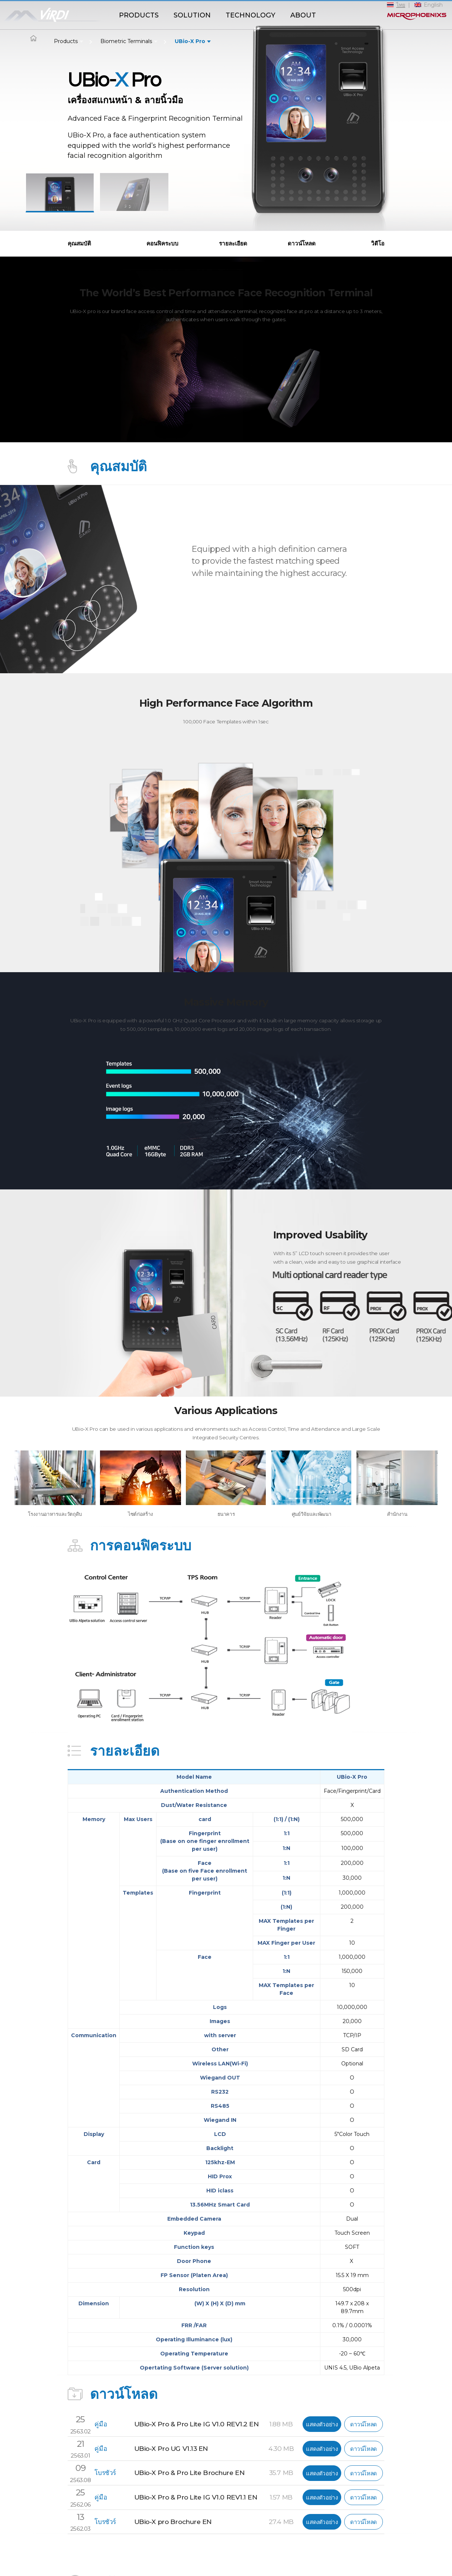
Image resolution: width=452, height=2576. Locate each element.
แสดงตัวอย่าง (322, 2424)
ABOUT (303, 15)
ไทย (400, 4)
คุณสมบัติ (79, 243)
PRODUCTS (139, 15)
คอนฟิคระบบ (162, 243)
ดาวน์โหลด (302, 243)
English (433, 4)
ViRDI (56, 16)
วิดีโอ (377, 243)
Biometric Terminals (126, 41)
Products (66, 41)
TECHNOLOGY (250, 15)
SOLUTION (192, 15)
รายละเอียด (233, 243)
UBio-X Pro (190, 41)
